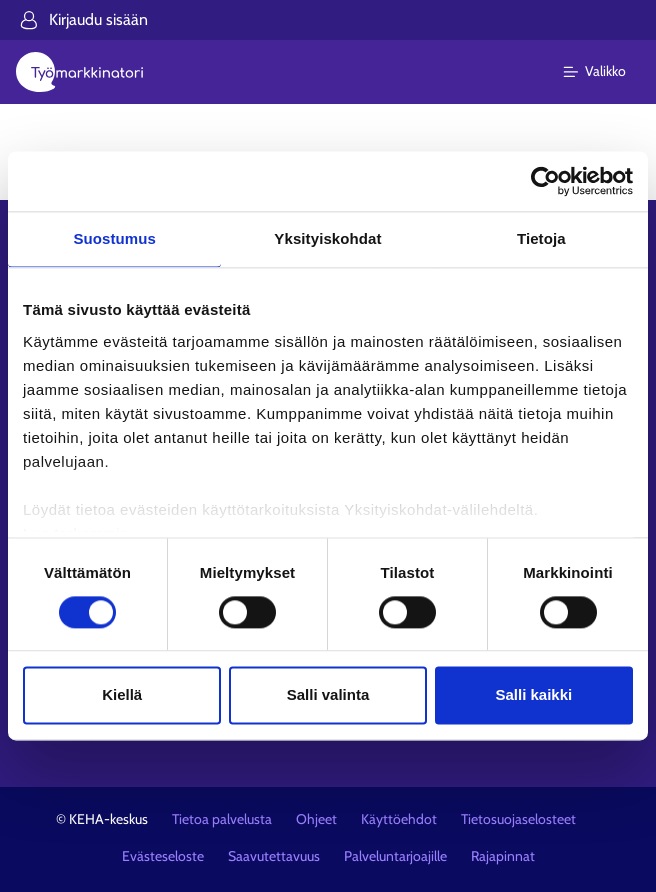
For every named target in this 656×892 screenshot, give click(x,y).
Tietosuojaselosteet (518, 819)
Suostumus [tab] (114, 238)
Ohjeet (316, 819)
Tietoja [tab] (541, 238)
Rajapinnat (503, 856)
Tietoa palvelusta (222, 819)
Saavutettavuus (274, 856)
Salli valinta (328, 695)
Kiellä (122, 695)
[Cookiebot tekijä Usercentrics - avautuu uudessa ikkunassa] (545, 181)
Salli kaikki (533, 695)
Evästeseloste (163, 856)
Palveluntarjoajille (395, 856)
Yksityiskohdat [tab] (327, 238)
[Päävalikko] (606, 72)
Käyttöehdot (399, 819)
